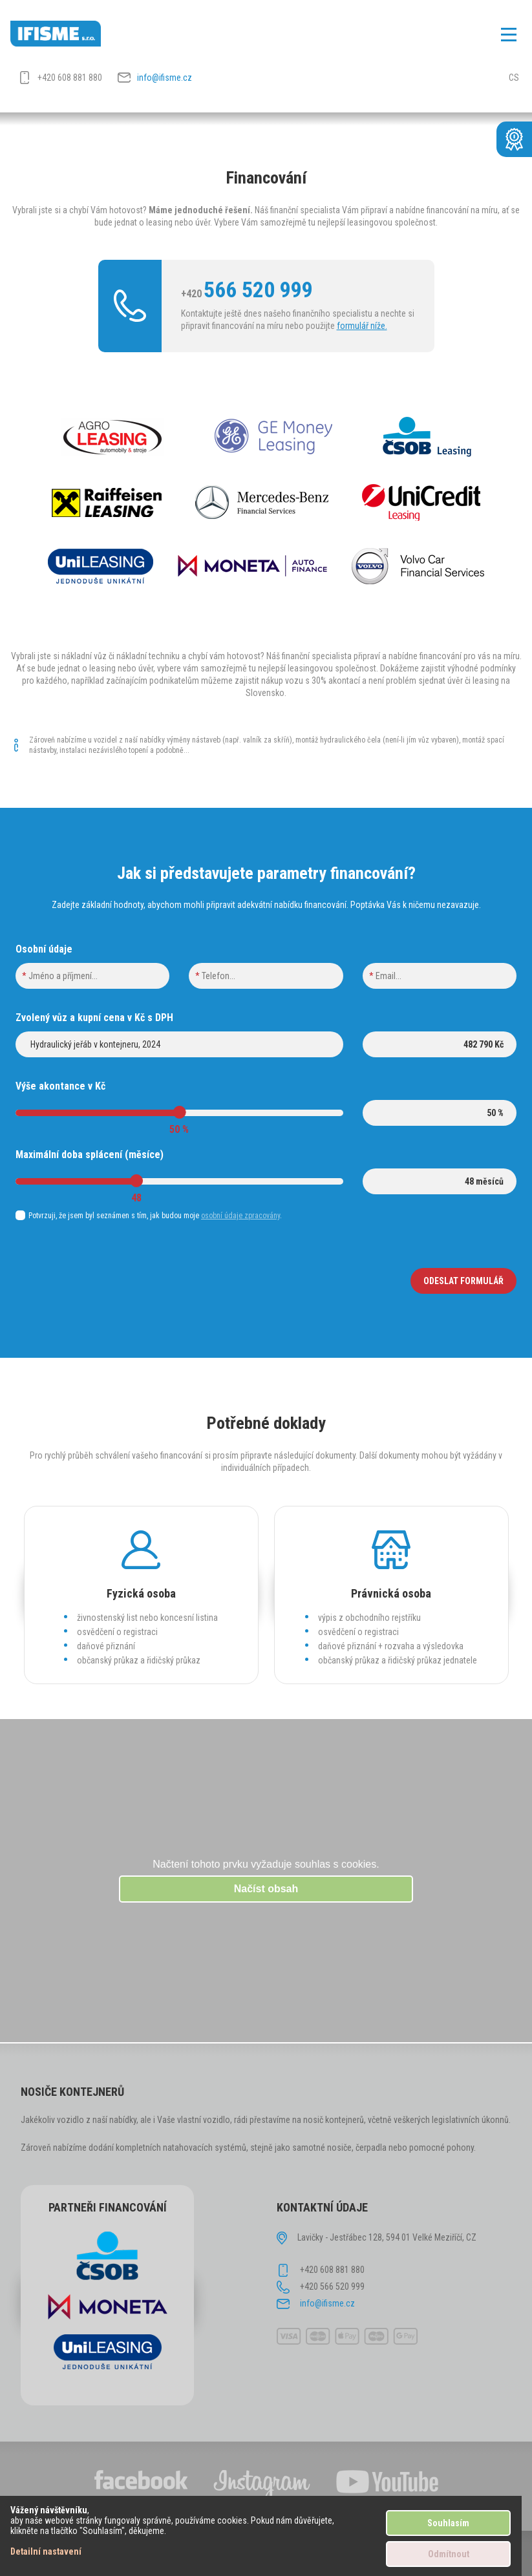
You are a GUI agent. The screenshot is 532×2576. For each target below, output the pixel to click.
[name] (92, 976)
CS (514, 77)
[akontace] (439, 1113)
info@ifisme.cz (164, 77)
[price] (439, 1044)
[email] (439, 976)
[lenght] (439, 1181)
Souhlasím (448, 2523)
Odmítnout (448, 2554)
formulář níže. (362, 326)
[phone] (266, 976)
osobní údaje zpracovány (240, 1215)
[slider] (179, 1112)
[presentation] (114, 1281)
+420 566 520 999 (332, 2286)
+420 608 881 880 (69, 77)
